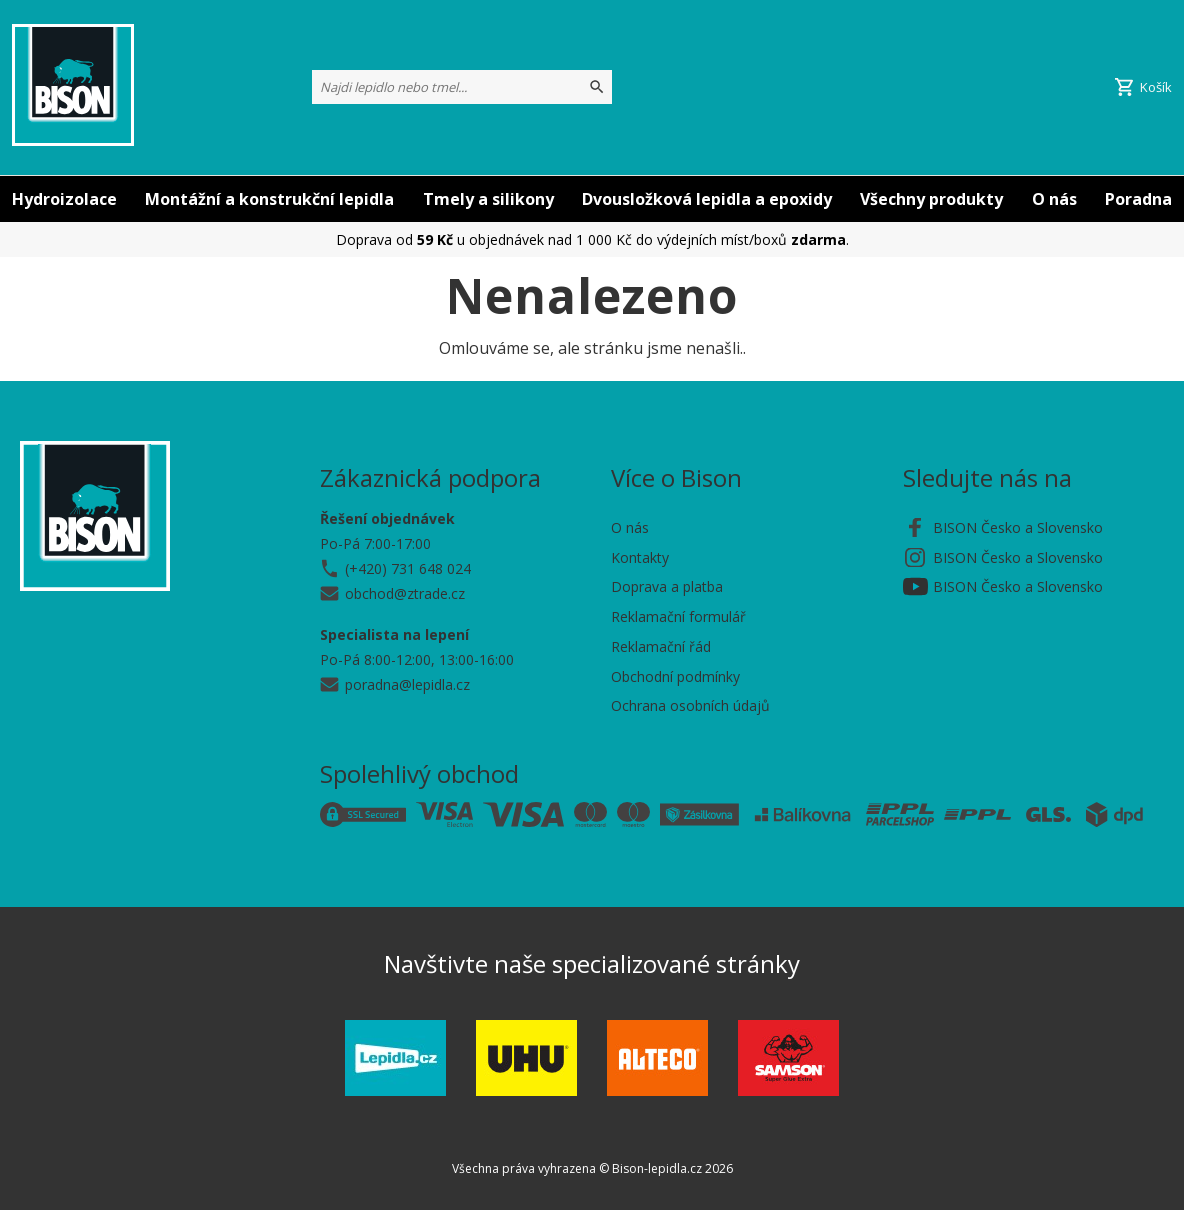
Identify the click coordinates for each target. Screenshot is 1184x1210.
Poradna (1138, 199)
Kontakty (640, 557)
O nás (1054, 199)
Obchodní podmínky (675, 676)
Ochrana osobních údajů (690, 705)
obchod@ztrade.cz (405, 593)
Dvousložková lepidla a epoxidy (707, 199)
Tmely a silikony (488, 199)
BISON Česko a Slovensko (1018, 527)
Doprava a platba (667, 586)
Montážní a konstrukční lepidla (269, 199)
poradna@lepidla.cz (407, 684)
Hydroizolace (64, 199)
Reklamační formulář (678, 616)
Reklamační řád (661, 646)
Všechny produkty (931, 199)
